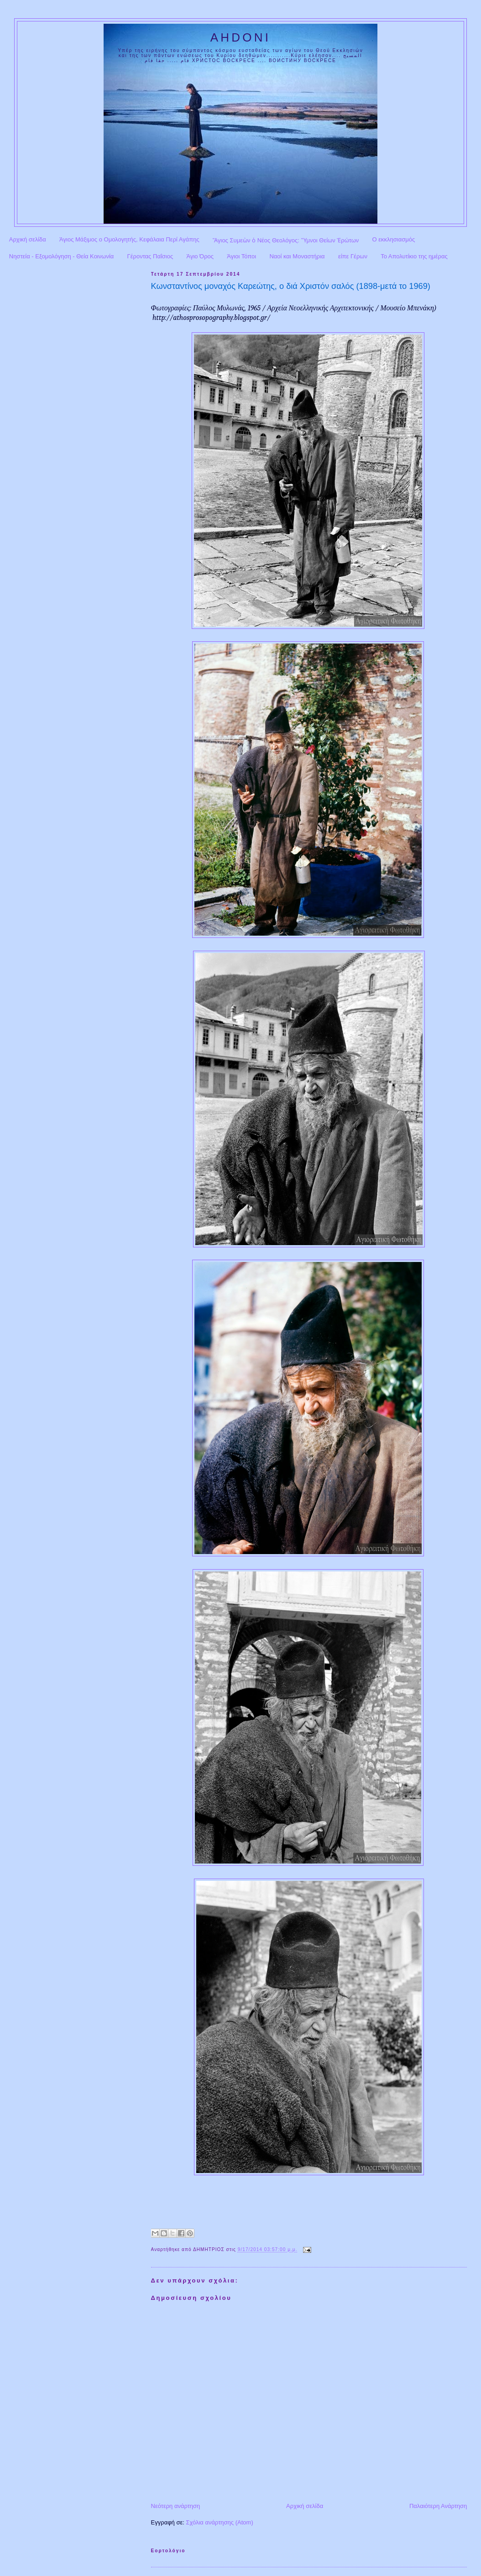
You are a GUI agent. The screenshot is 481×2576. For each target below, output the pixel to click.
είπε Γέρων (352, 256)
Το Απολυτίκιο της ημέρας (414, 256)
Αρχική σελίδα (27, 239)
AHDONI (240, 37)
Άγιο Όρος (200, 256)
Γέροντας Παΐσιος (150, 256)
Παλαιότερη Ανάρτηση (438, 2506)
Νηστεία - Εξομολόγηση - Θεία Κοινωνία (61, 256)
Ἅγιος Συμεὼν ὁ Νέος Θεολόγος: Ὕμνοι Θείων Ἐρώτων (286, 240)
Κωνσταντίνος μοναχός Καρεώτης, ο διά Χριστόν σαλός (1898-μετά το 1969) (290, 286)
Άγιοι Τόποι (241, 256)
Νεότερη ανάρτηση (175, 2506)
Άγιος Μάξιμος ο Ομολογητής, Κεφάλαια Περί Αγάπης (129, 239)
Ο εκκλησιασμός (393, 239)
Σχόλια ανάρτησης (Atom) (219, 2522)
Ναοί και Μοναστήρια (296, 256)
